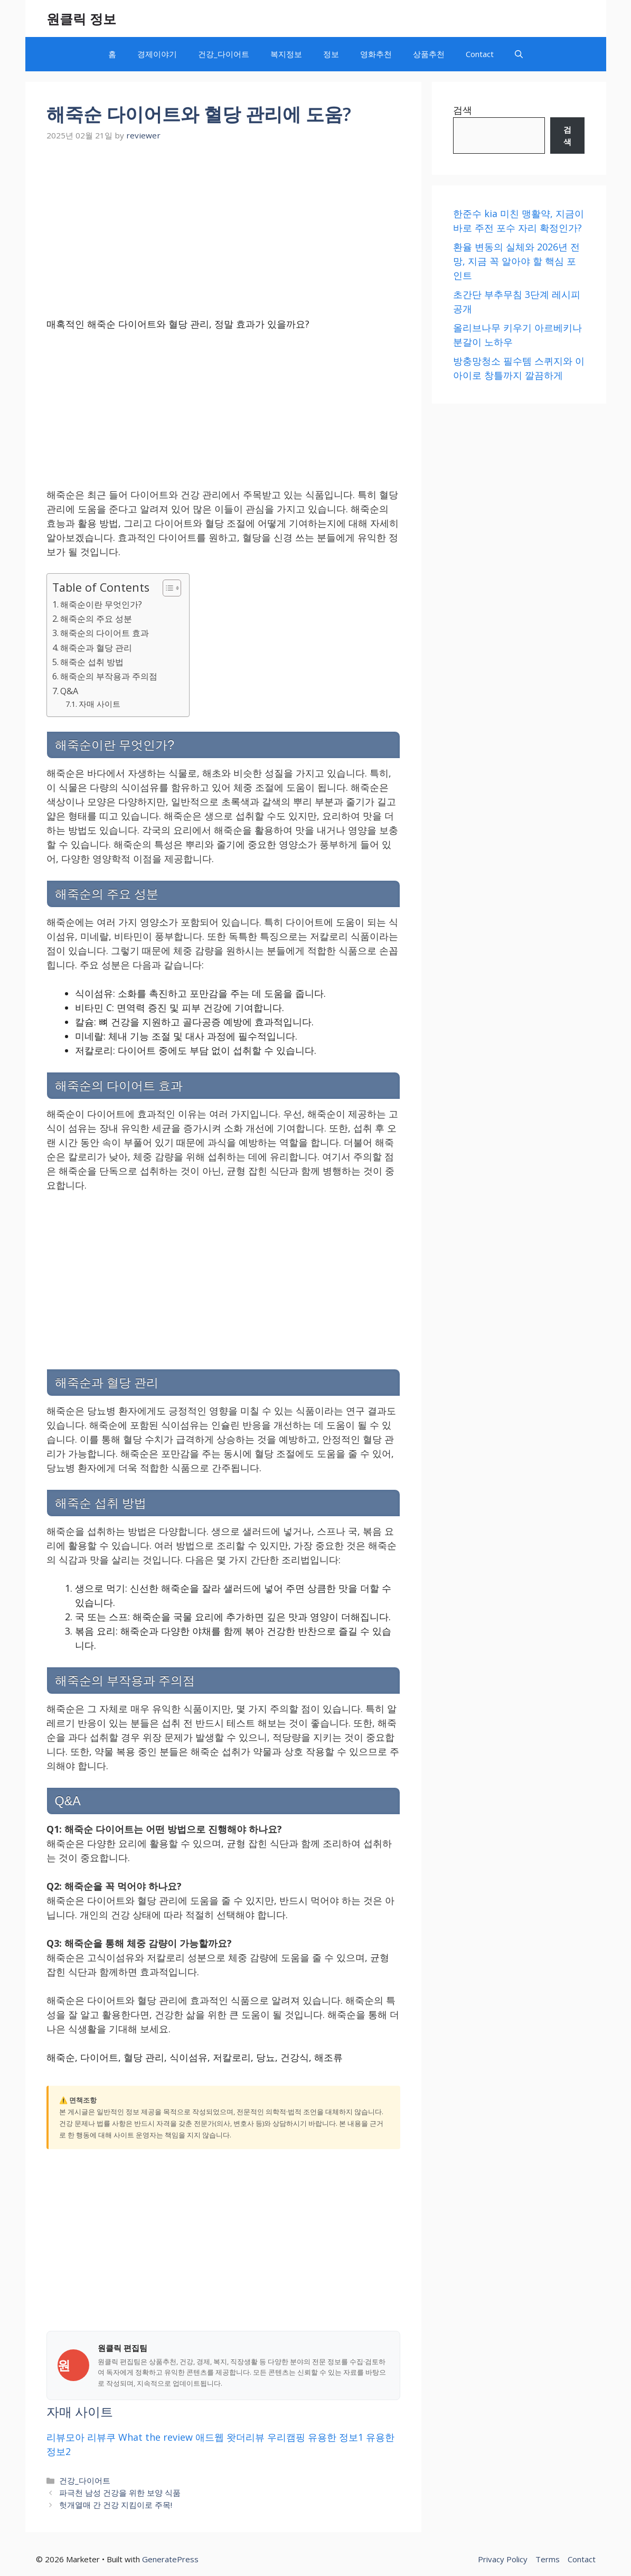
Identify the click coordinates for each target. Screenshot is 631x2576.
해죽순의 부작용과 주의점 (108, 676)
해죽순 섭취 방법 (92, 662)
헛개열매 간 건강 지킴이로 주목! (115, 2504)
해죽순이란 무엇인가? (101, 604)
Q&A (69, 691)
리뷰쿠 (101, 2437)
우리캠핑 (286, 2437)
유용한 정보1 (335, 2437)
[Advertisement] (223, 224)
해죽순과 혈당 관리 (96, 648)
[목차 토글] (166, 588)
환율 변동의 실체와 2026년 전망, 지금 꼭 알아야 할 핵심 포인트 (516, 261)
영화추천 (376, 54)
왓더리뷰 (246, 2437)
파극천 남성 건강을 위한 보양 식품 (120, 2492)
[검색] (567, 135)
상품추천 (429, 54)
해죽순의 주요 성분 (96, 618)
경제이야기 (157, 54)
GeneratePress (170, 2559)
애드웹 (209, 2437)
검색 (462, 110)
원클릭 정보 (81, 18)
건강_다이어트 (223, 54)
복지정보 (286, 54)
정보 (331, 54)
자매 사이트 (99, 703)
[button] (518, 54)
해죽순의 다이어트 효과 (104, 633)
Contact (480, 54)
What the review (155, 2437)
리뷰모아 (65, 2437)
